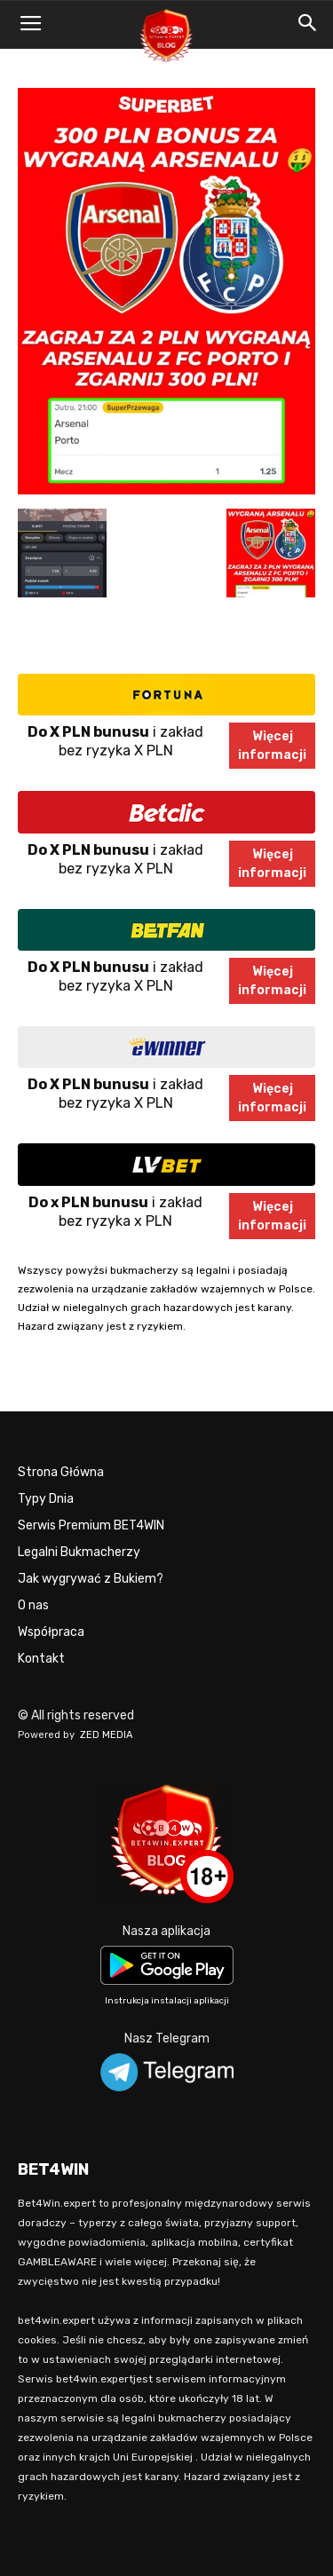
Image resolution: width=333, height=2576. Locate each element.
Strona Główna (61, 1472)
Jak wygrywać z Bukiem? (90, 1578)
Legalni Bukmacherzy (79, 1552)
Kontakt (41, 1658)
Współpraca (51, 1632)
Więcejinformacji (272, 746)
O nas (33, 1605)
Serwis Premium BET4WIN (91, 1525)
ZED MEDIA (106, 1735)
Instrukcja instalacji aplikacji (167, 2000)
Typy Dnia (46, 1498)
